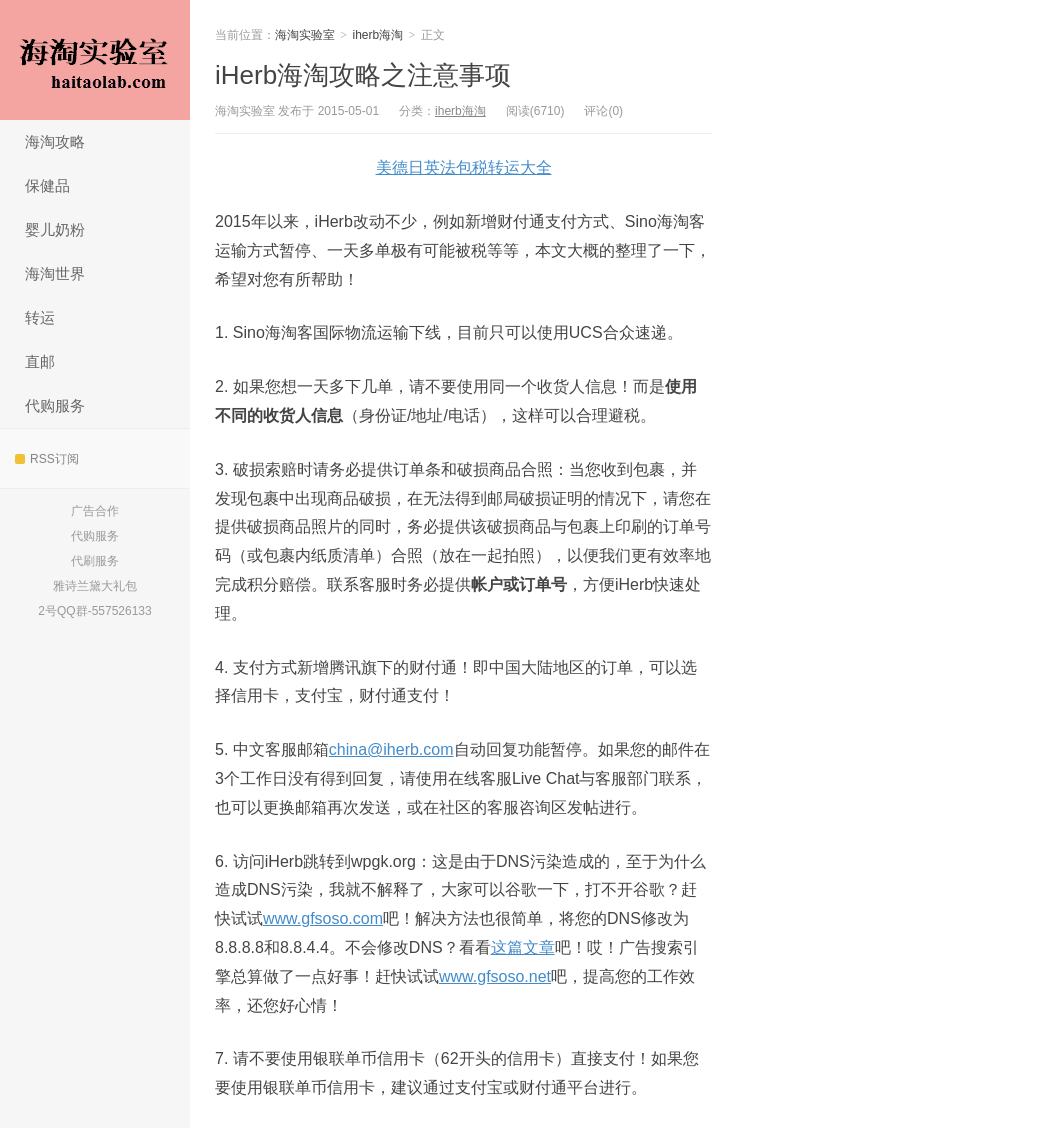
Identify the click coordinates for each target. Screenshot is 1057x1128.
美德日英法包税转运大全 (464, 167)
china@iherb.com (391, 749)
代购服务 (55, 405)
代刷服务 (95, 561)
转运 (40, 317)
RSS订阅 (47, 459)
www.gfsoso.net (495, 976)
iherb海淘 (378, 35)
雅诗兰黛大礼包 (95, 586)
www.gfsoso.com (323, 918)
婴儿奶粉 (55, 229)
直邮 (40, 361)
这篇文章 (523, 947)
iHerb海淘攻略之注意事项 (363, 75)
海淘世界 (55, 273)
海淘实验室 (95, 60)
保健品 (47, 185)
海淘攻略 (55, 141)
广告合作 (95, 511)
